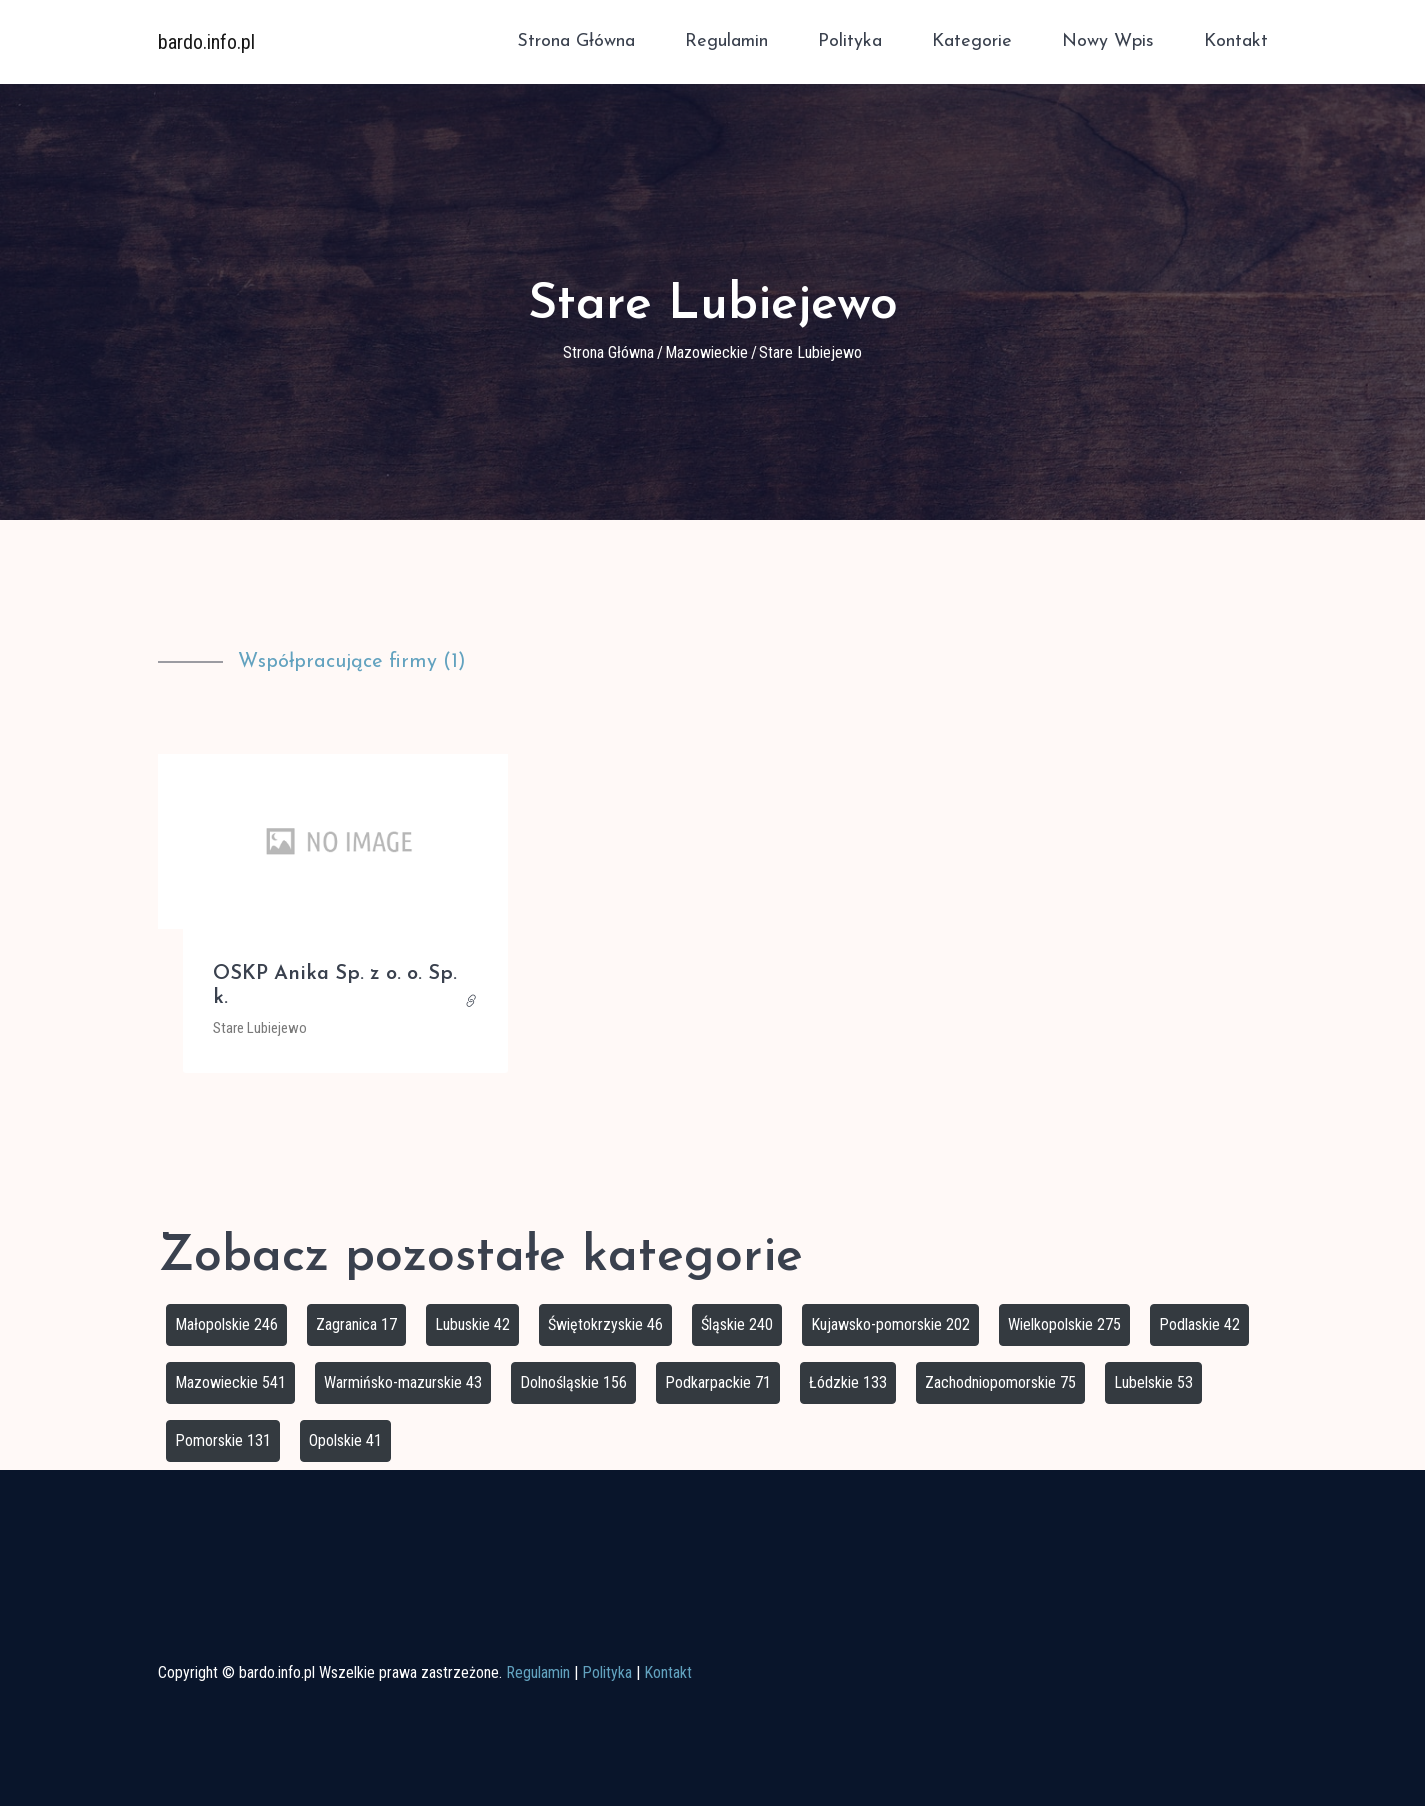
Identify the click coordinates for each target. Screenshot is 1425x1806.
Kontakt (1236, 40)
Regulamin (726, 40)
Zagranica (356, 1324)
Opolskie (345, 1440)
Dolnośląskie (573, 1382)
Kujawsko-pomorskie (890, 1324)
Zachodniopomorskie (1000, 1382)
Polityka (850, 40)
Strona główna (576, 40)
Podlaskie (1199, 1324)
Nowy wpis (1108, 40)
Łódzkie (848, 1382)
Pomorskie (223, 1440)
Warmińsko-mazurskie (403, 1382)
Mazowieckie (706, 352)
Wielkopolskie (1064, 1324)
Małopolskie (226, 1324)
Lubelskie (1153, 1382)
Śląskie (737, 1324)
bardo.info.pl (206, 40)
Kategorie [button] (972, 40)
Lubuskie (472, 1324)
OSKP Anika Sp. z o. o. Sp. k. (335, 986)
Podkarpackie (718, 1382)
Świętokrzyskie (605, 1324)
